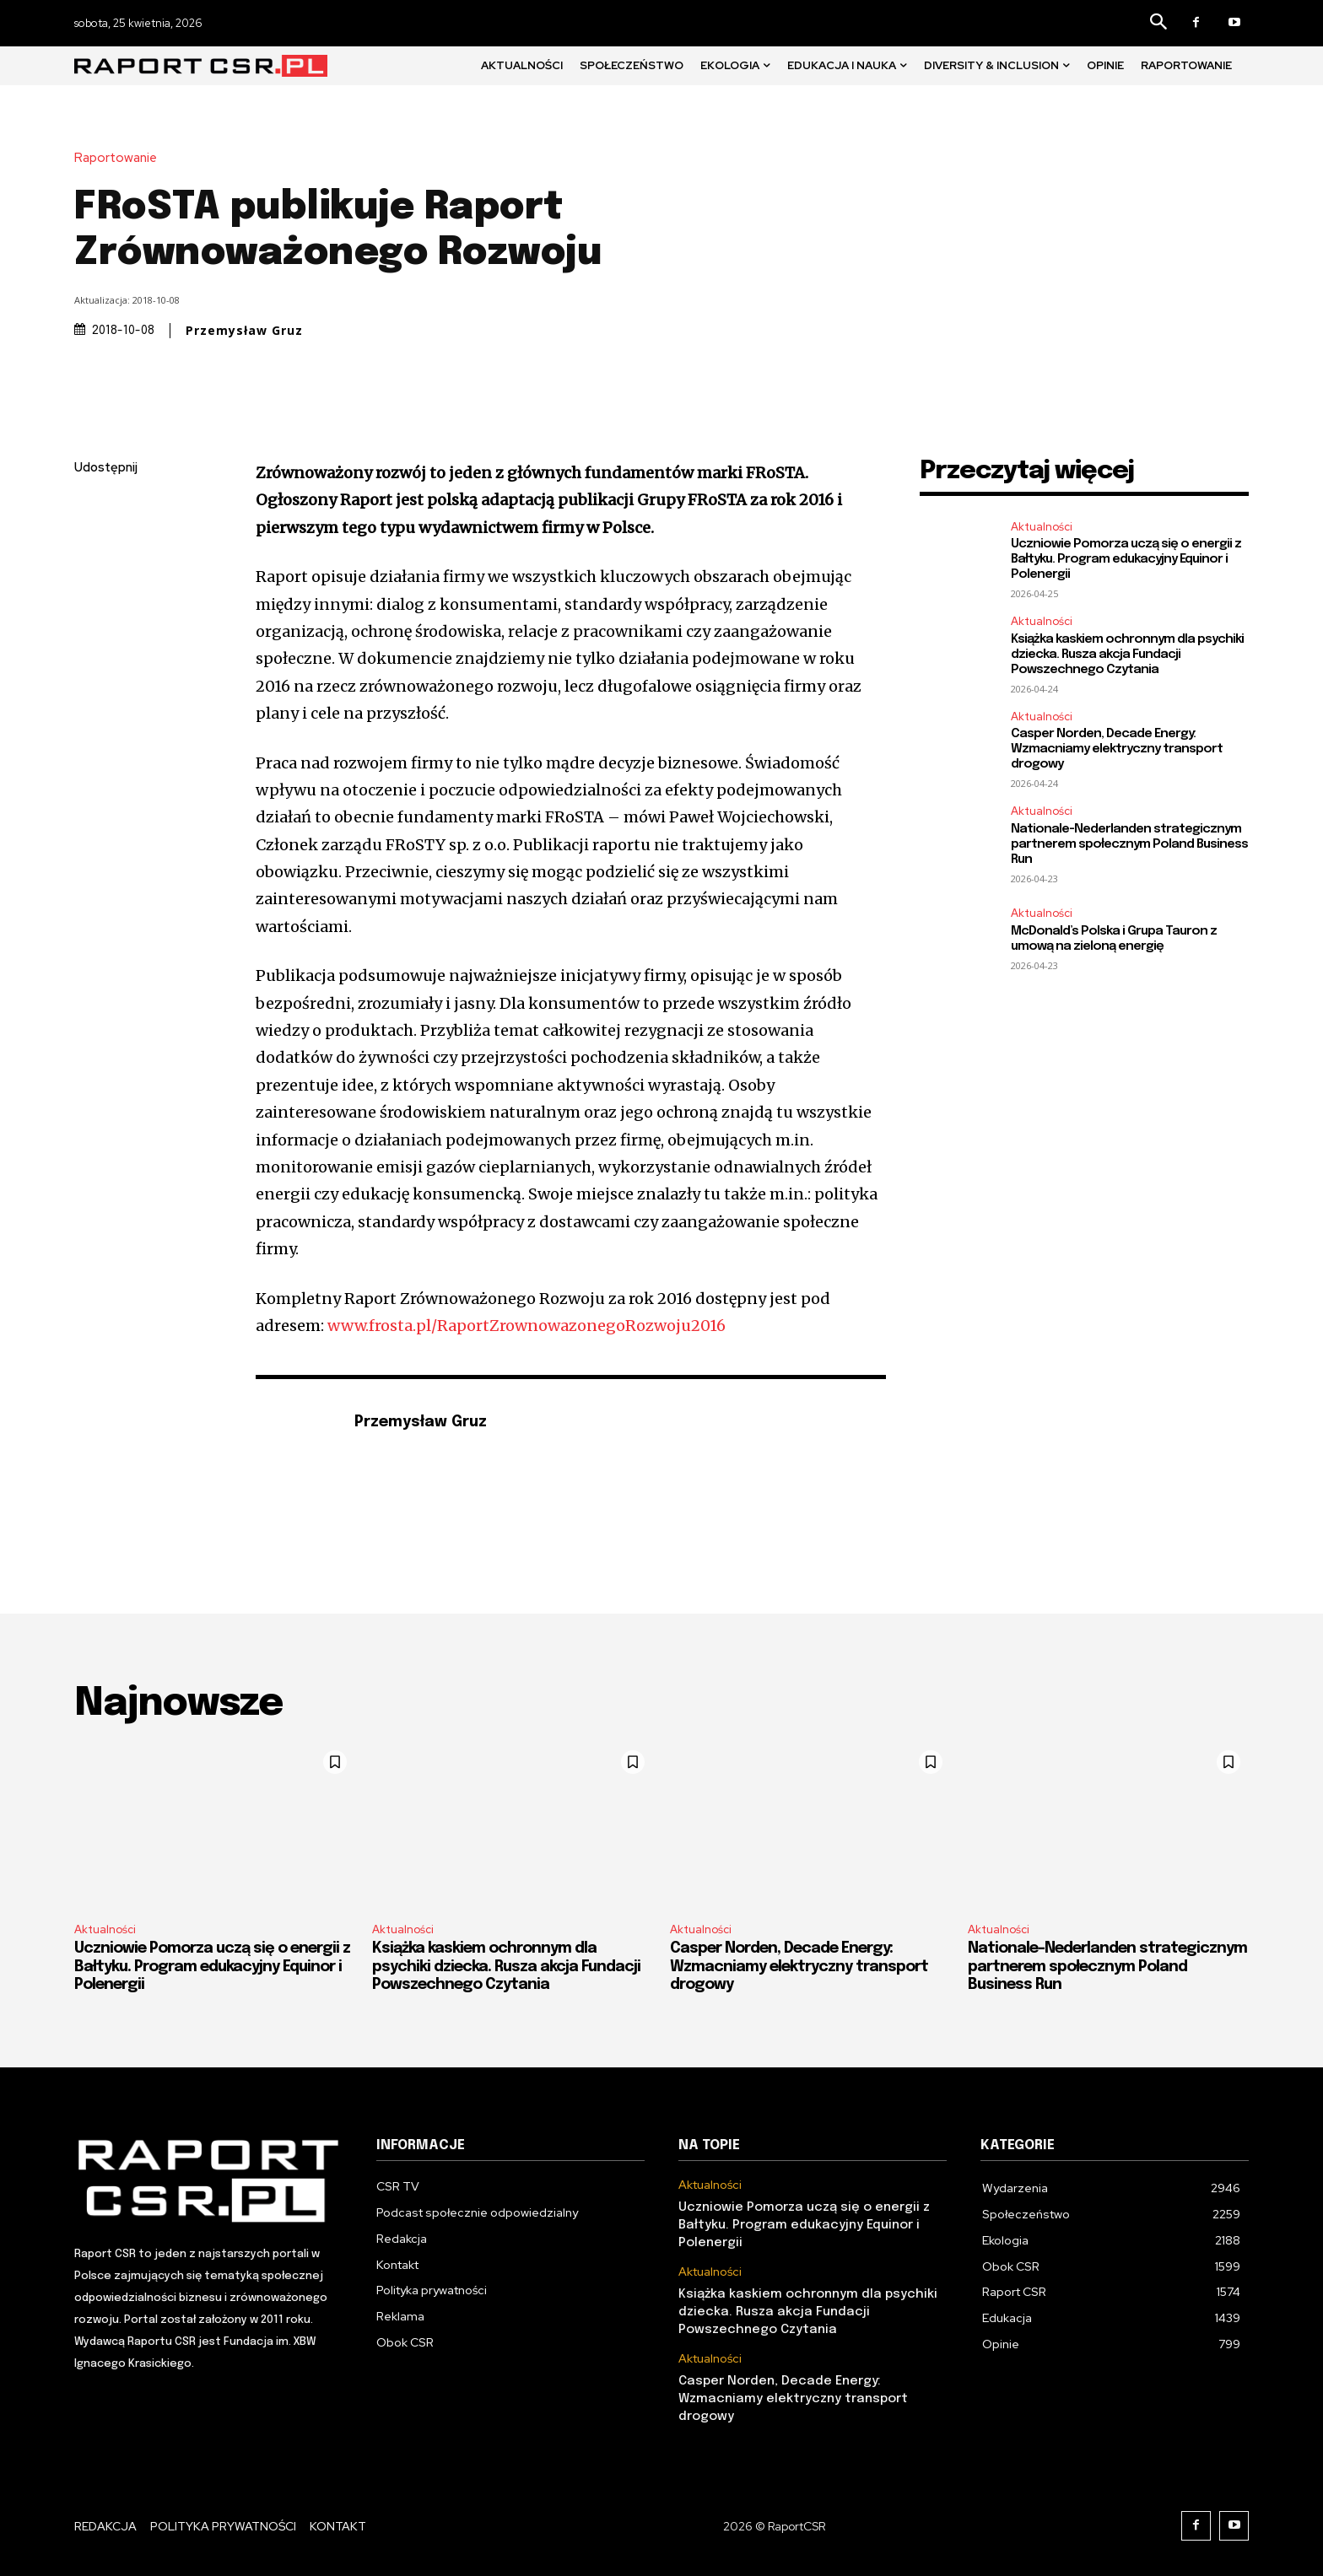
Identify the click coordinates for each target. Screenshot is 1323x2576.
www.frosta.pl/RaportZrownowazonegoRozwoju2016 (526, 1325)
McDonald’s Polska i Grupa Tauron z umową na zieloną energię (1114, 938)
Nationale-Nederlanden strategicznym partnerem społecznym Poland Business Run (1129, 844)
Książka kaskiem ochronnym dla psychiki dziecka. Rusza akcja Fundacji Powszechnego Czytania (1127, 654)
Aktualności (1041, 527)
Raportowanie (119, 158)
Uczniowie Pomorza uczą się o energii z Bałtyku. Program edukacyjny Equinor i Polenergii (1126, 559)
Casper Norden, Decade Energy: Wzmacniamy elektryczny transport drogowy (1117, 749)
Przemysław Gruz (244, 330)
